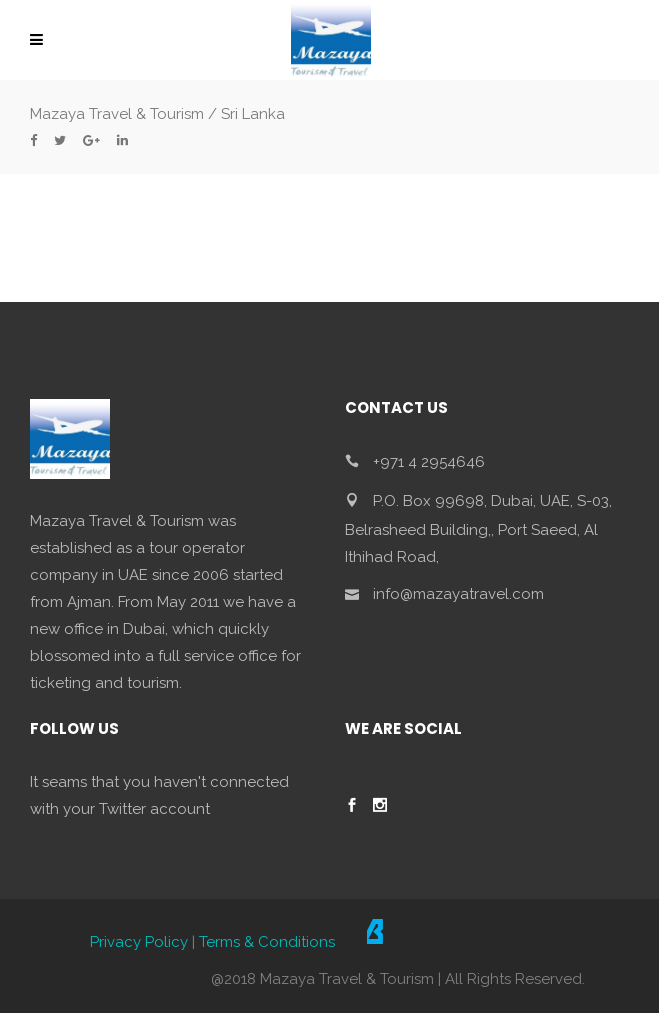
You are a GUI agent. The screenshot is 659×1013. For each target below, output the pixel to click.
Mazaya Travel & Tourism (117, 114)
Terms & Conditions (267, 942)
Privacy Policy (139, 942)
